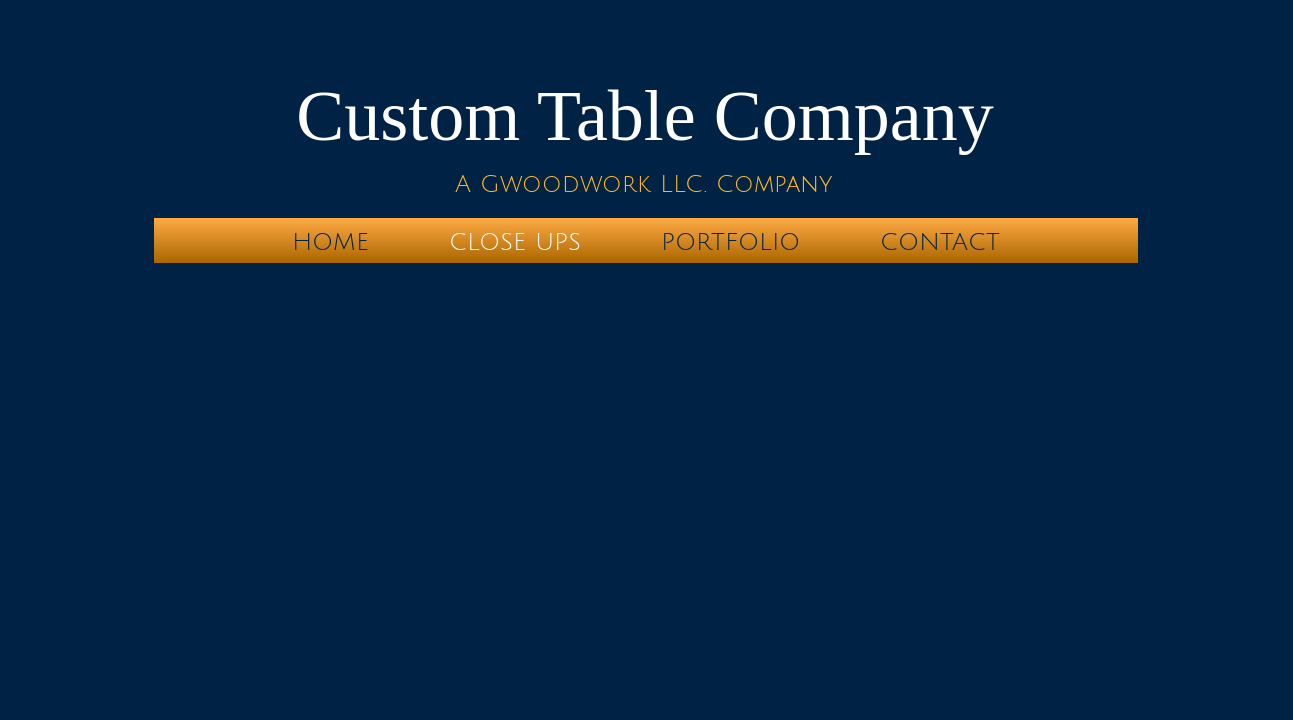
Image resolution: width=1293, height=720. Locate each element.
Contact (940, 242)
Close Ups (515, 242)
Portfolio (730, 242)
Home (330, 242)
